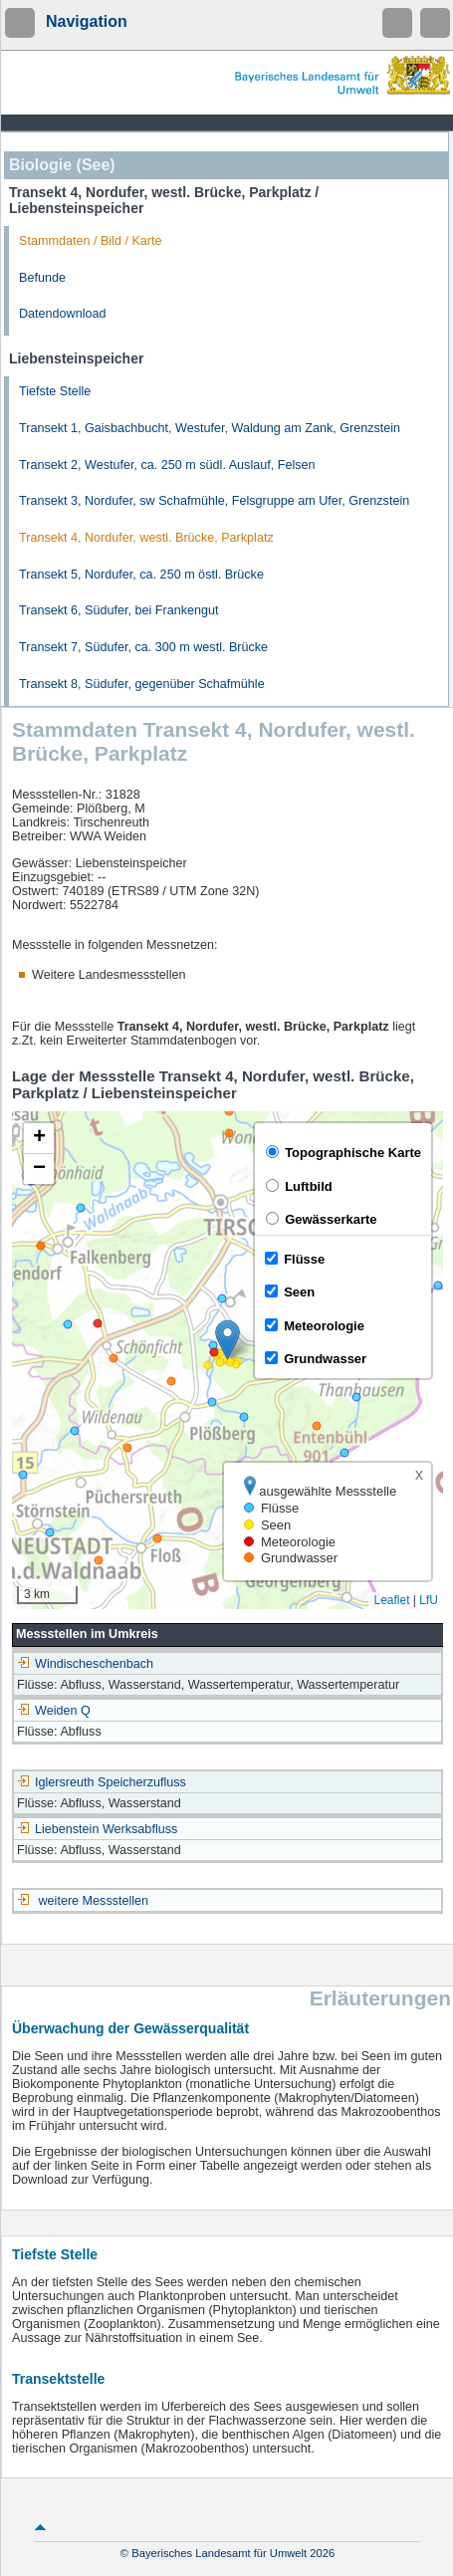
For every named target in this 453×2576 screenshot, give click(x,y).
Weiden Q (54, 1711)
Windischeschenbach (85, 1664)
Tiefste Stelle (55, 391)
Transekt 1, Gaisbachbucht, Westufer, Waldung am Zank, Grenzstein (209, 428)
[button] (227, 1339)
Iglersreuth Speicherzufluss (101, 1782)
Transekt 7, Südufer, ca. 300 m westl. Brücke (143, 647)
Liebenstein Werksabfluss (97, 1829)
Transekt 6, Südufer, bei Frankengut (118, 610)
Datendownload (63, 314)
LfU (428, 1600)
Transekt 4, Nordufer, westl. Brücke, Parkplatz (146, 538)
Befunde (42, 278)
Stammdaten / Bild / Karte (90, 241)
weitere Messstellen (94, 1901)
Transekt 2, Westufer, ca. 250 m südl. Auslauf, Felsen (167, 465)
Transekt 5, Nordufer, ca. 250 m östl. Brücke (141, 575)
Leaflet (391, 1600)
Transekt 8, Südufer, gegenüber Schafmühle (142, 684)
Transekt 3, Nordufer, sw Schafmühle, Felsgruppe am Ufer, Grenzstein (214, 501)
